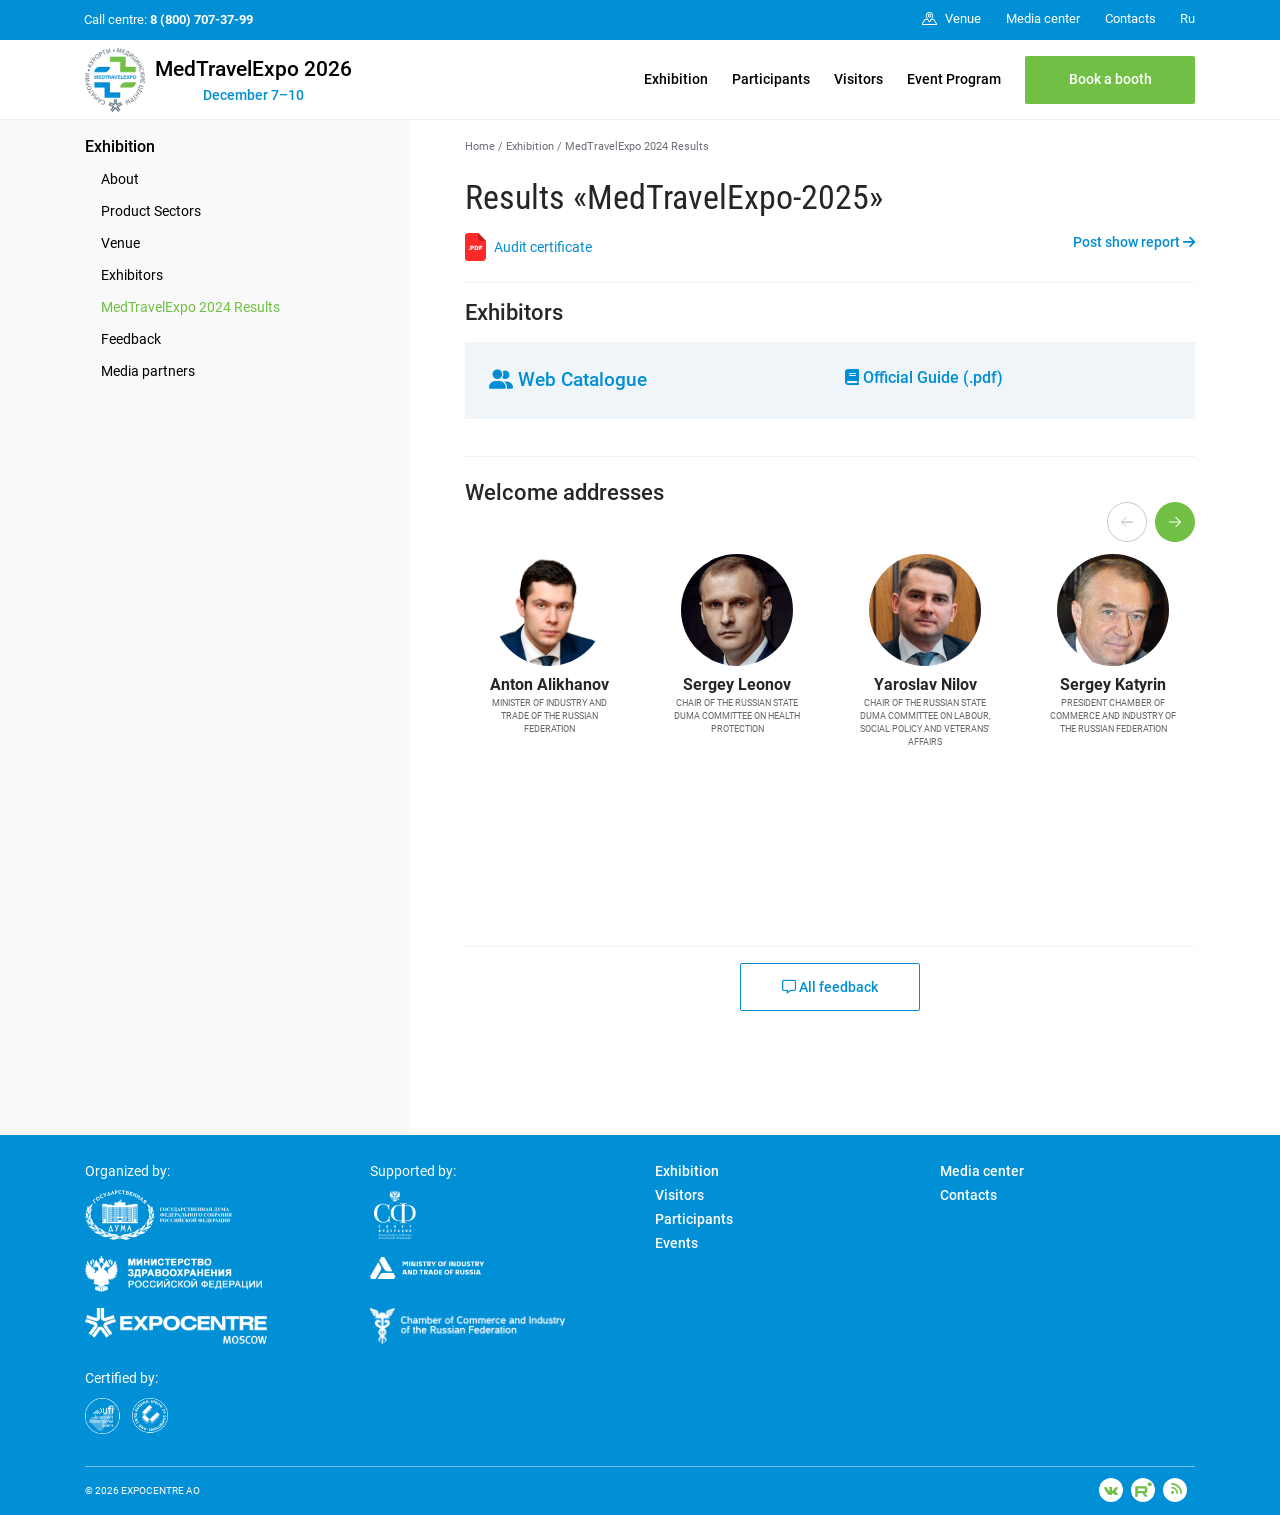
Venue (120, 243)
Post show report (1134, 242)
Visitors (858, 79)
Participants (771, 79)
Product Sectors (151, 211)
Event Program (954, 79)
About (120, 179)
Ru (1187, 18)
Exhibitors (132, 275)
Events (676, 1243)
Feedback (131, 339)
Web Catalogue (568, 379)
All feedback (830, 987)
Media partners (148, 371)
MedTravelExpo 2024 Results (190, 307)
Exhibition (676, 79)
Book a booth (1110, 79)
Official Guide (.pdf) (924, 377)
